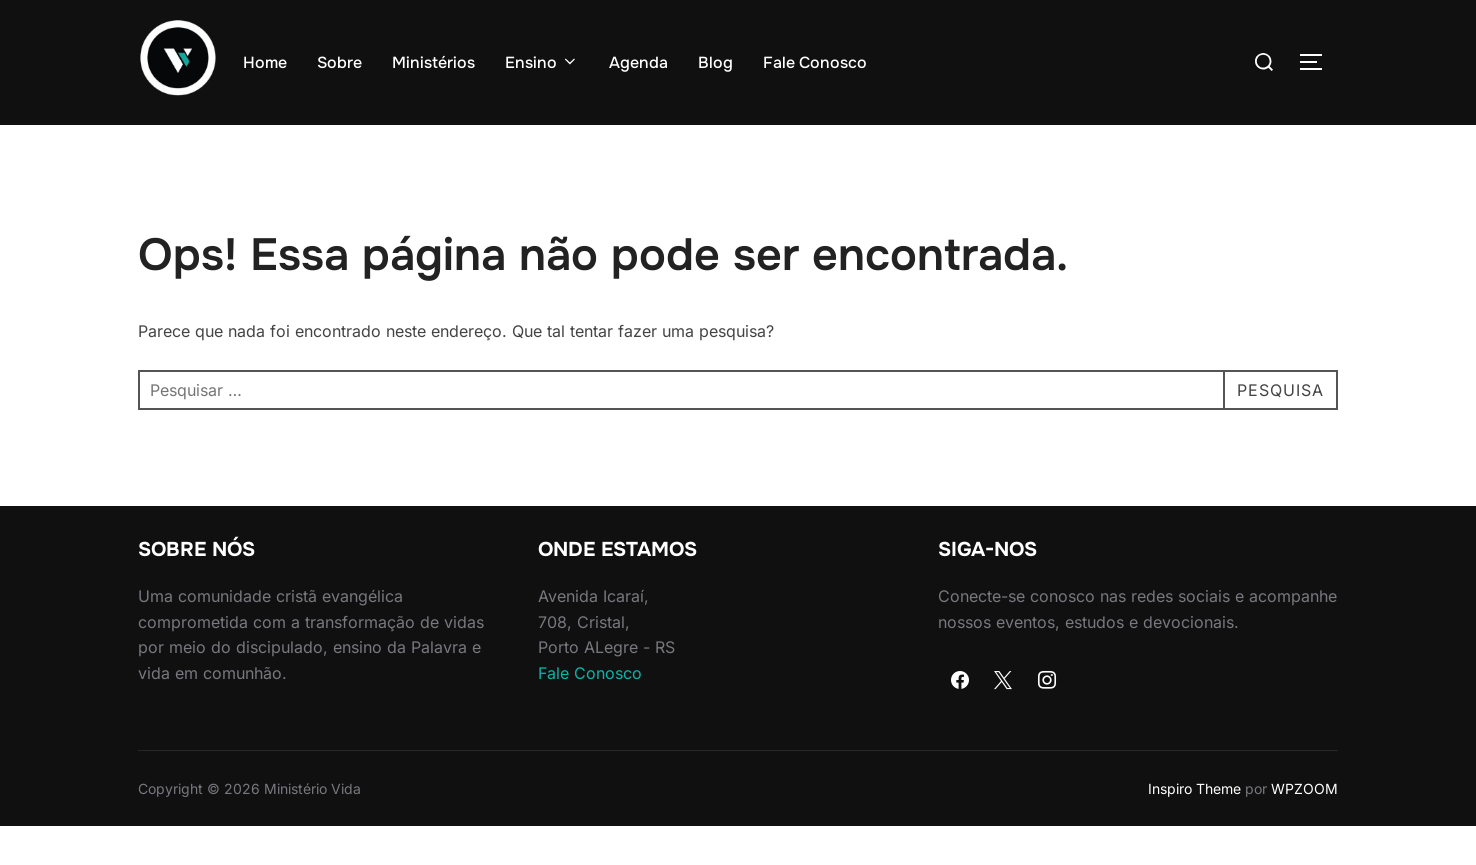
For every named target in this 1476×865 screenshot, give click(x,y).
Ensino (542, 62)
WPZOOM (1304, 826)
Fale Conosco (815, 62)
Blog (715, 62)
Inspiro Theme (1194, 826)
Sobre (339, 62)
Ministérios (433, 62)
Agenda (638, 62)
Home (265, 62)
